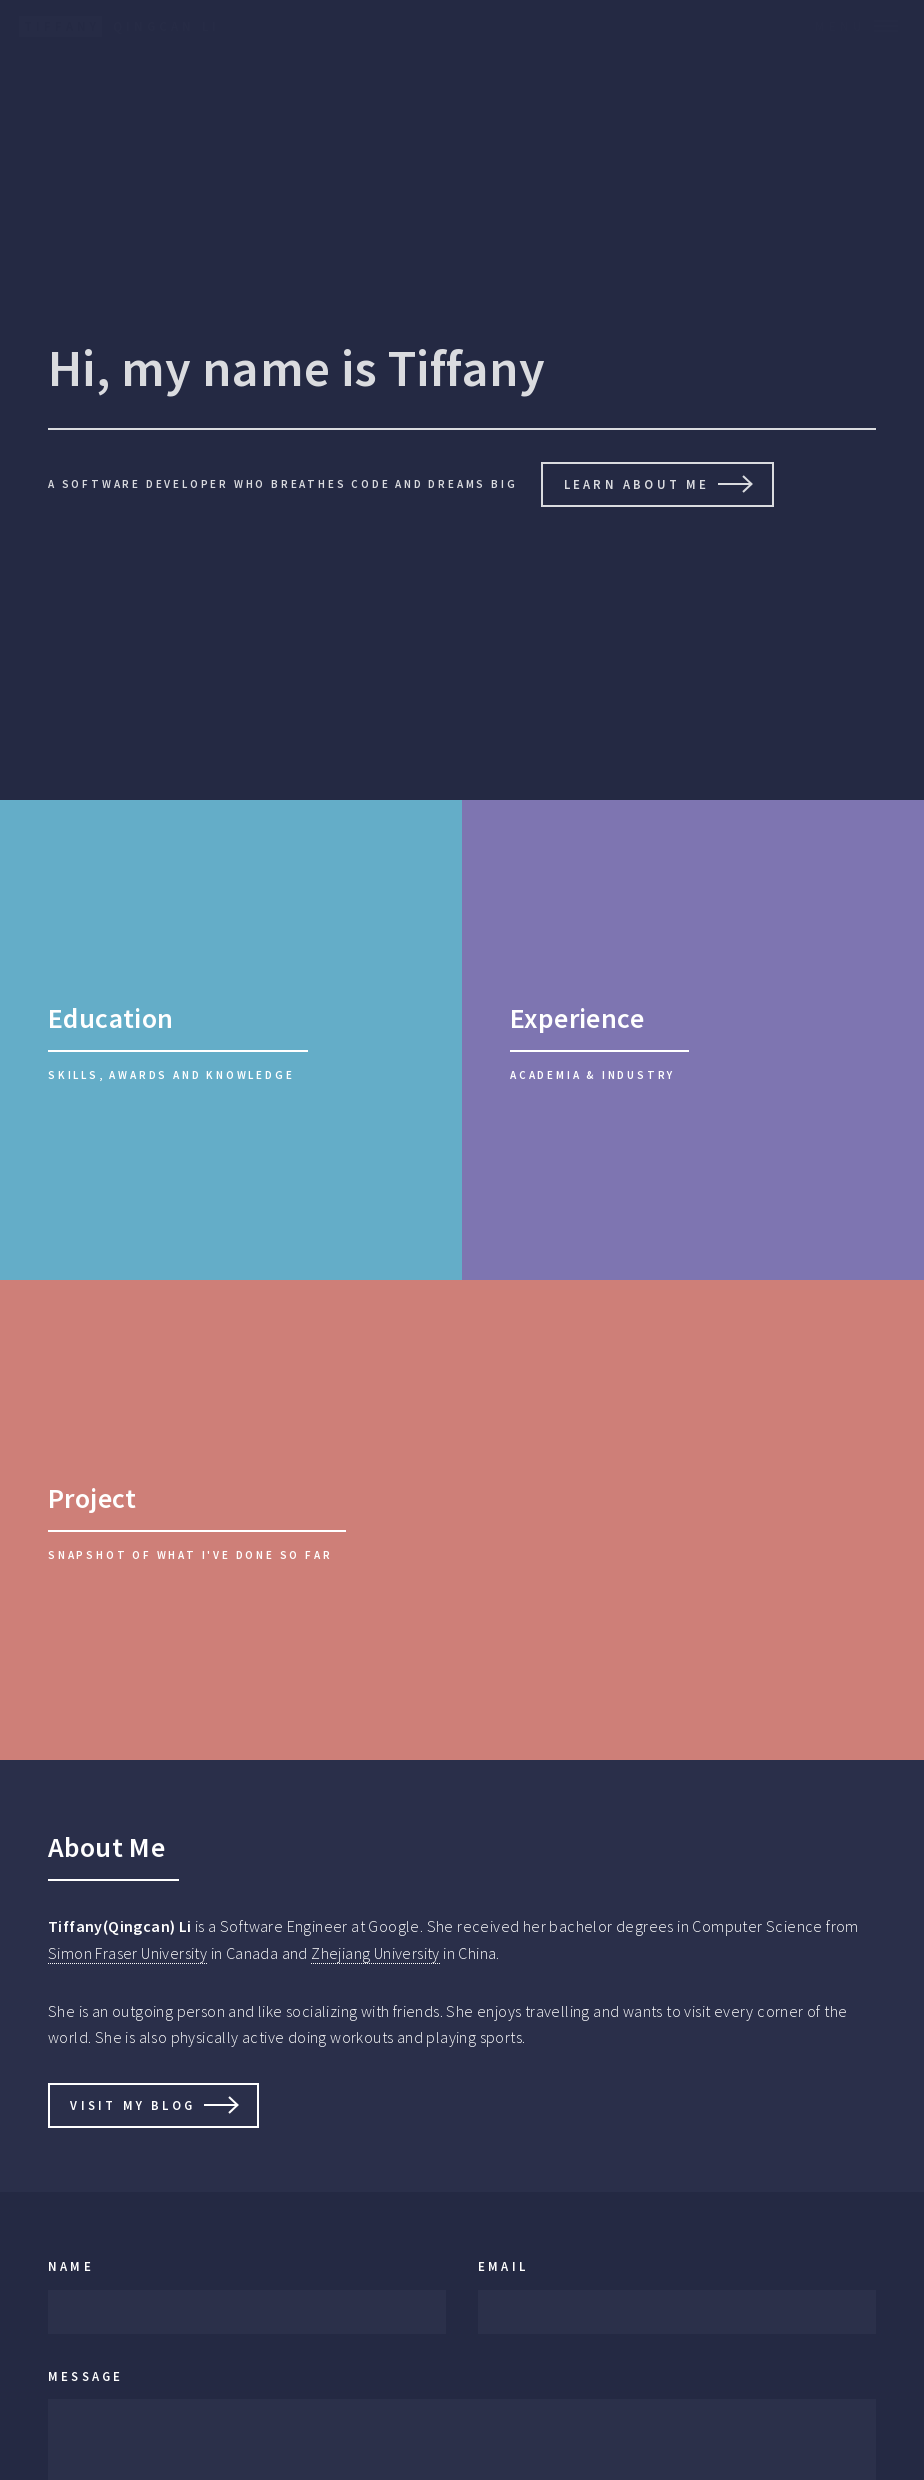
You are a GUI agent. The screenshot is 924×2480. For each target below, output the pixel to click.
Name (71, 2266)
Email (503, 2266)
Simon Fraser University (127, 1953)
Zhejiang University (375, 1953)
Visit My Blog (132, 2105)
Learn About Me (637, 484)
